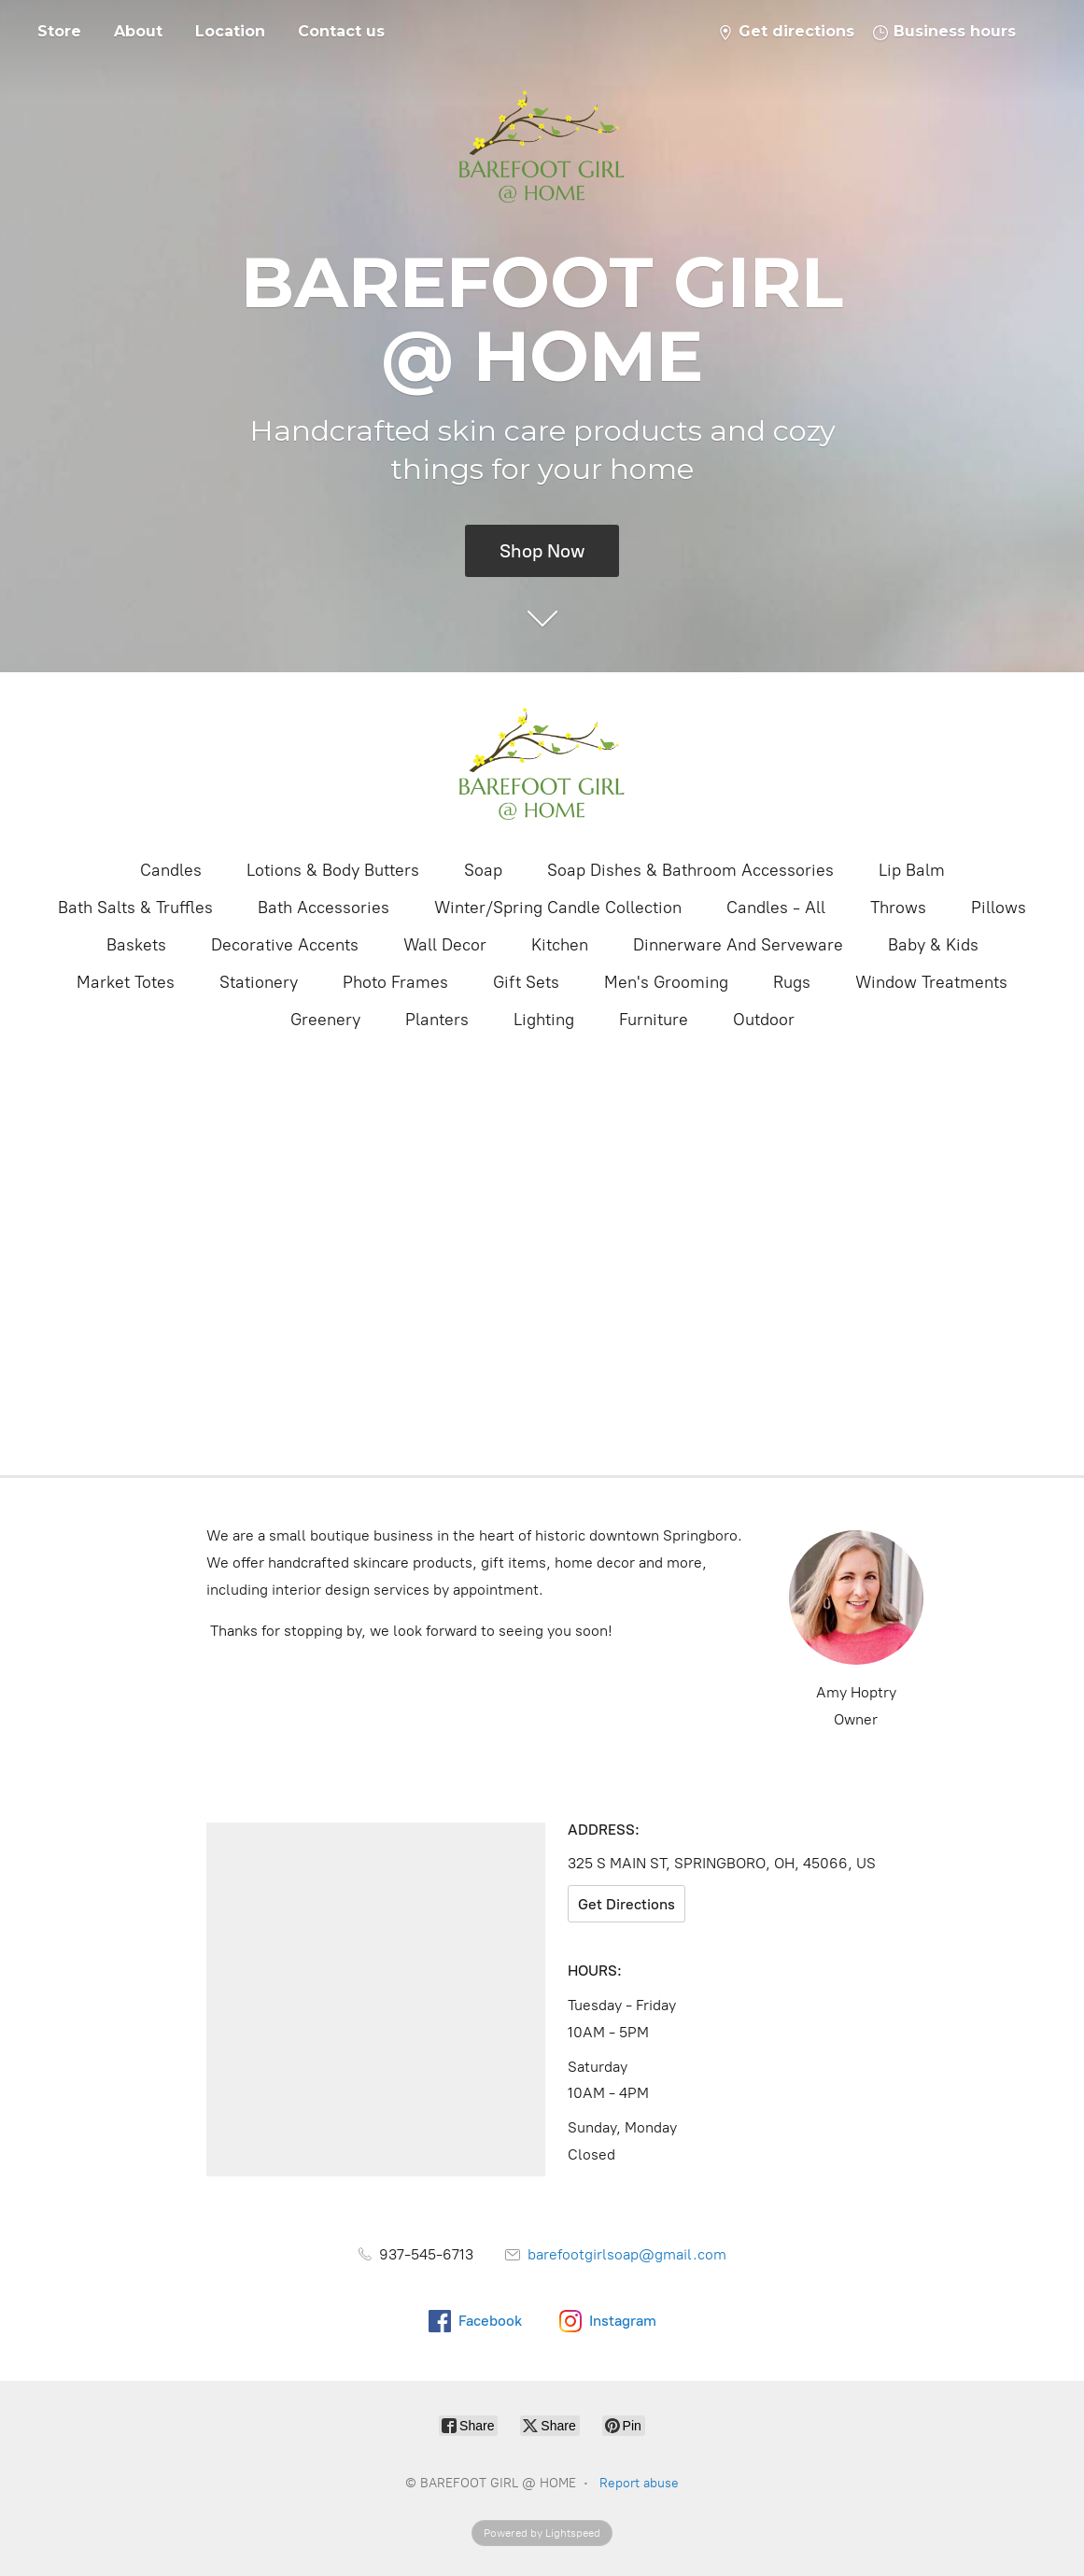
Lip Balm (912, 870)
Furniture (653, 1019)
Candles (171, 870)
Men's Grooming (666, 982)
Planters (437, 1019)
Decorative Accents (285, 945)
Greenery (325, 1019)
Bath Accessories (323, 907)
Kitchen (559, 945)
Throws (898, 907)
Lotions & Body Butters (332, 870)
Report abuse (639, 2483)
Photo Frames (395, 982)
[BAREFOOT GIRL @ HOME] (542, 763)
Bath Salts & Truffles (135, 907)
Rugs (791, 982)
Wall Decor (444, 945)
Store (59, 31)
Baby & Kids (933, 945)
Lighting (544, 1019)
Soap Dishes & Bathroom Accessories (690, 870)
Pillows (998, 907)
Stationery (258, 982)
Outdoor (764, 1019)
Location (230, 31)
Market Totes (126, 982)
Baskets (136, 945)
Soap (483, 870)
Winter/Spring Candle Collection (558, 907)
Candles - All (775, 907)
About (138, 31)
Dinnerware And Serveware (738, 945)
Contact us (341, 31)
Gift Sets (526, 982)
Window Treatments (931, 982)
